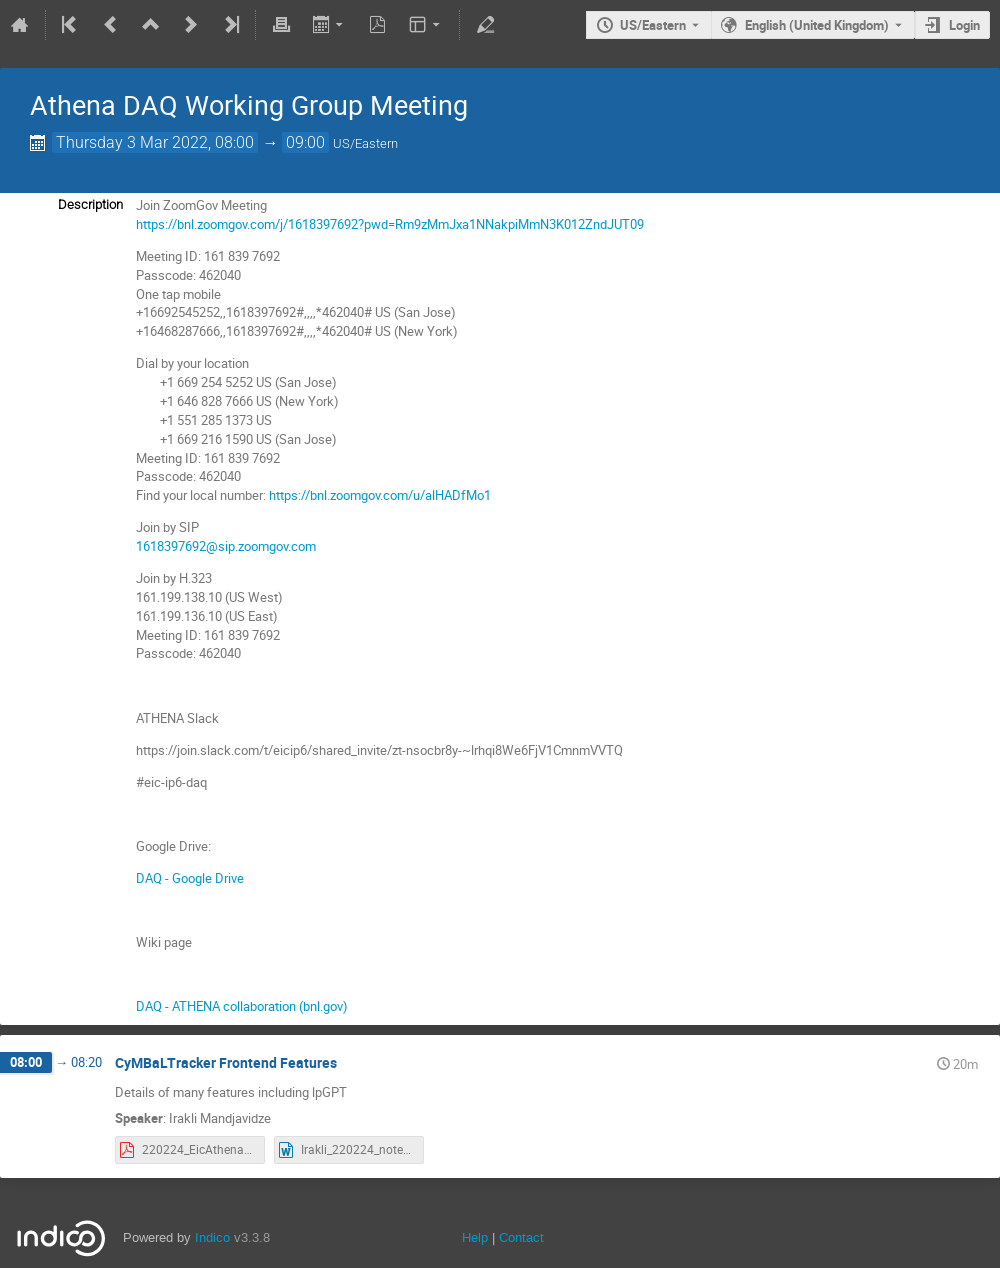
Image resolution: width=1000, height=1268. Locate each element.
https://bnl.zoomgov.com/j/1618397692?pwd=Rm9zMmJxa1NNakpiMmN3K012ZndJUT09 (390, 224)
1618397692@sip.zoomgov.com (226, 546)
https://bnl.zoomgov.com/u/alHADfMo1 (380, 495)
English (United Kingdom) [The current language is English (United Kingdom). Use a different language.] (817, 25)
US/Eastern (653, 25)
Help (475, 1237)
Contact (521, 1237)
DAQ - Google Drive (190, 878)
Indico (212, 1237)
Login (964, 25)
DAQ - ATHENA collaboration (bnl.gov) (242, 1006)
